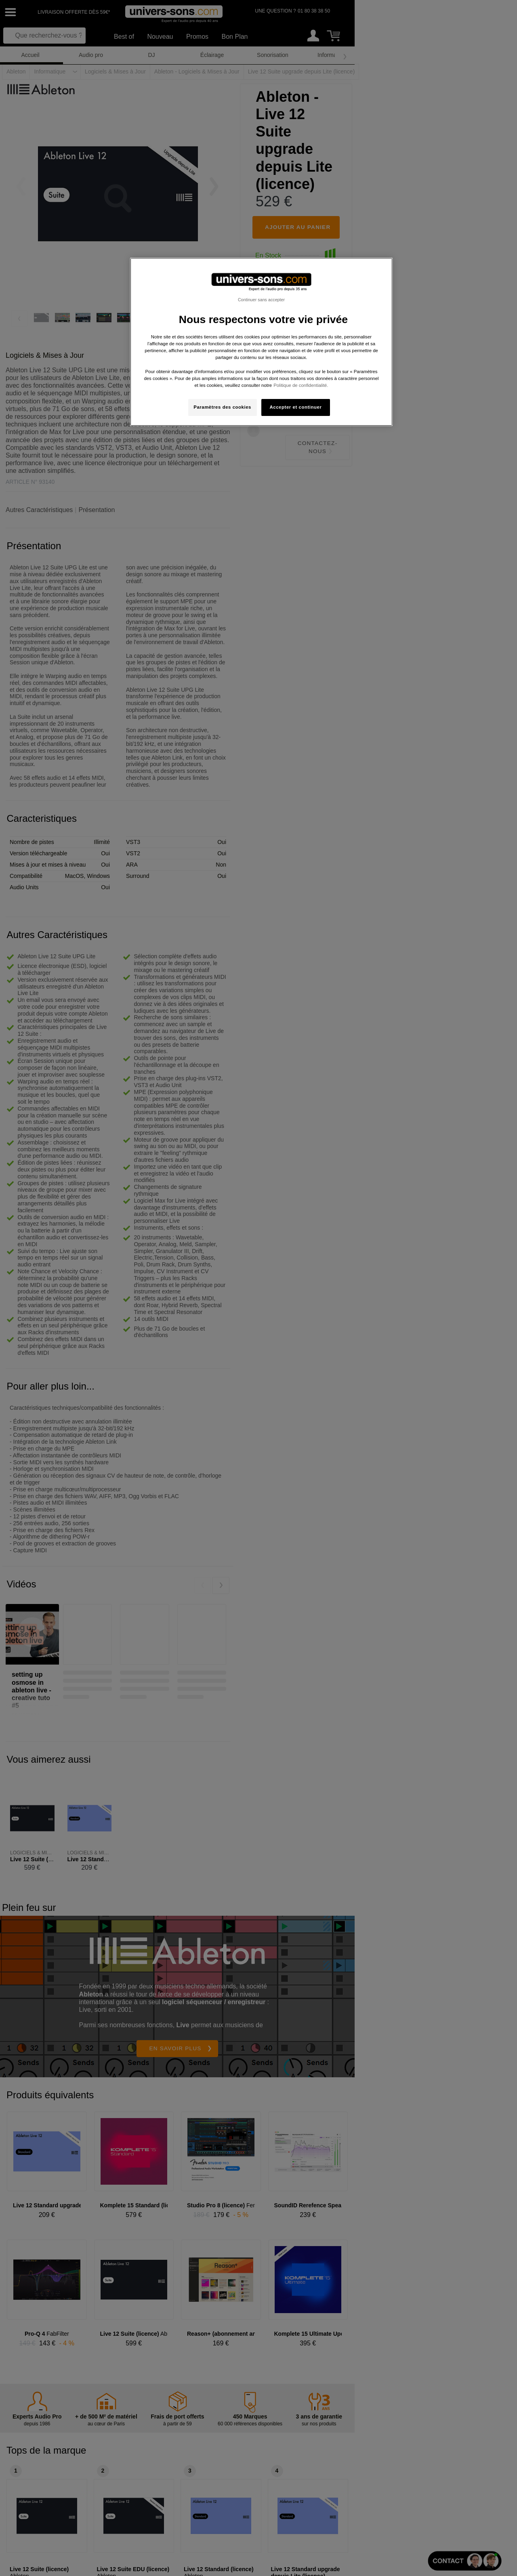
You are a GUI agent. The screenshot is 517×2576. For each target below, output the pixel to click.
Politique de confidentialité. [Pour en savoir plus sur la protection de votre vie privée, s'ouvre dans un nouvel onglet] (300, 385)
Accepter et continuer (296, 407)
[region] (261, 342)
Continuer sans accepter (261, 299)
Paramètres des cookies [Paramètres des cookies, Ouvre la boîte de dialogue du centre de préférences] (222, 407)
